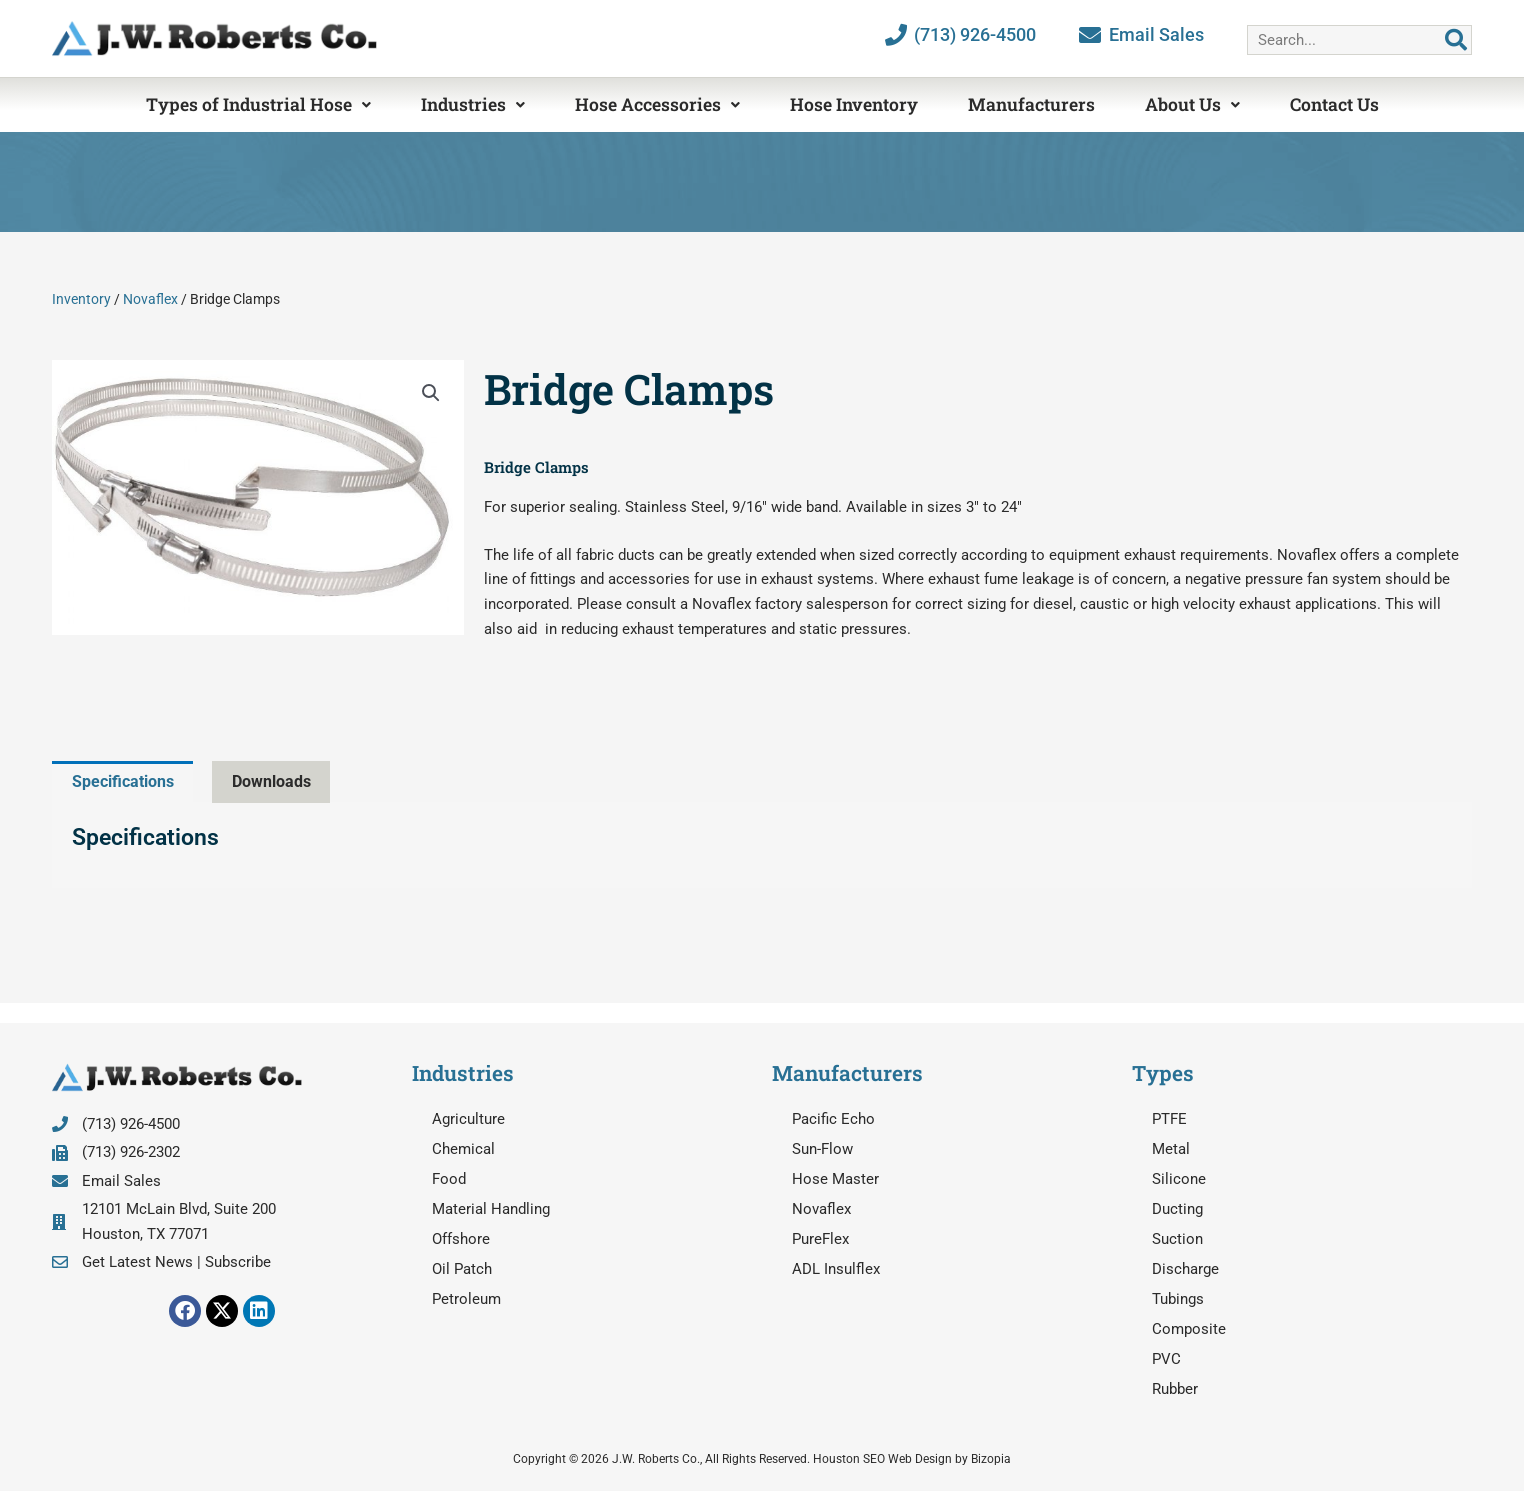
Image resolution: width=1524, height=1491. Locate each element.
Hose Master (835, 1180)
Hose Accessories (657, 104)
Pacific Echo (833, 1120)
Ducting (1177, 1210)
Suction (1177, 1240)
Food (449, 1180)
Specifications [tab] (127, 781)
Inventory (81, 299)
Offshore (461, 1240)
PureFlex (820, 1240)
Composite (1189, 1330)
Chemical (463, 1150)
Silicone (1179, 1180)
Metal (1171, 1150)
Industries (473, 104)
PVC (1166, 1360)
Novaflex (150, 299)
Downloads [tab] (284, 781)
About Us (1192, 104)
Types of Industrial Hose (258, 104)
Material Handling (491, 1210)
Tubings (1178, 1300)
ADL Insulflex (836, 1270)
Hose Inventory (854, 104)
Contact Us (1334, 104)
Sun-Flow (822, 1150)
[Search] (1456, 40)
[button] (431, 393)
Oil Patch (462, 1270)
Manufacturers (1031, 104)
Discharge (1185, 1270)
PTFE (1169, 1120)
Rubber (1175, 1390)
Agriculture (468, 1120)
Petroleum (466, 1300)
